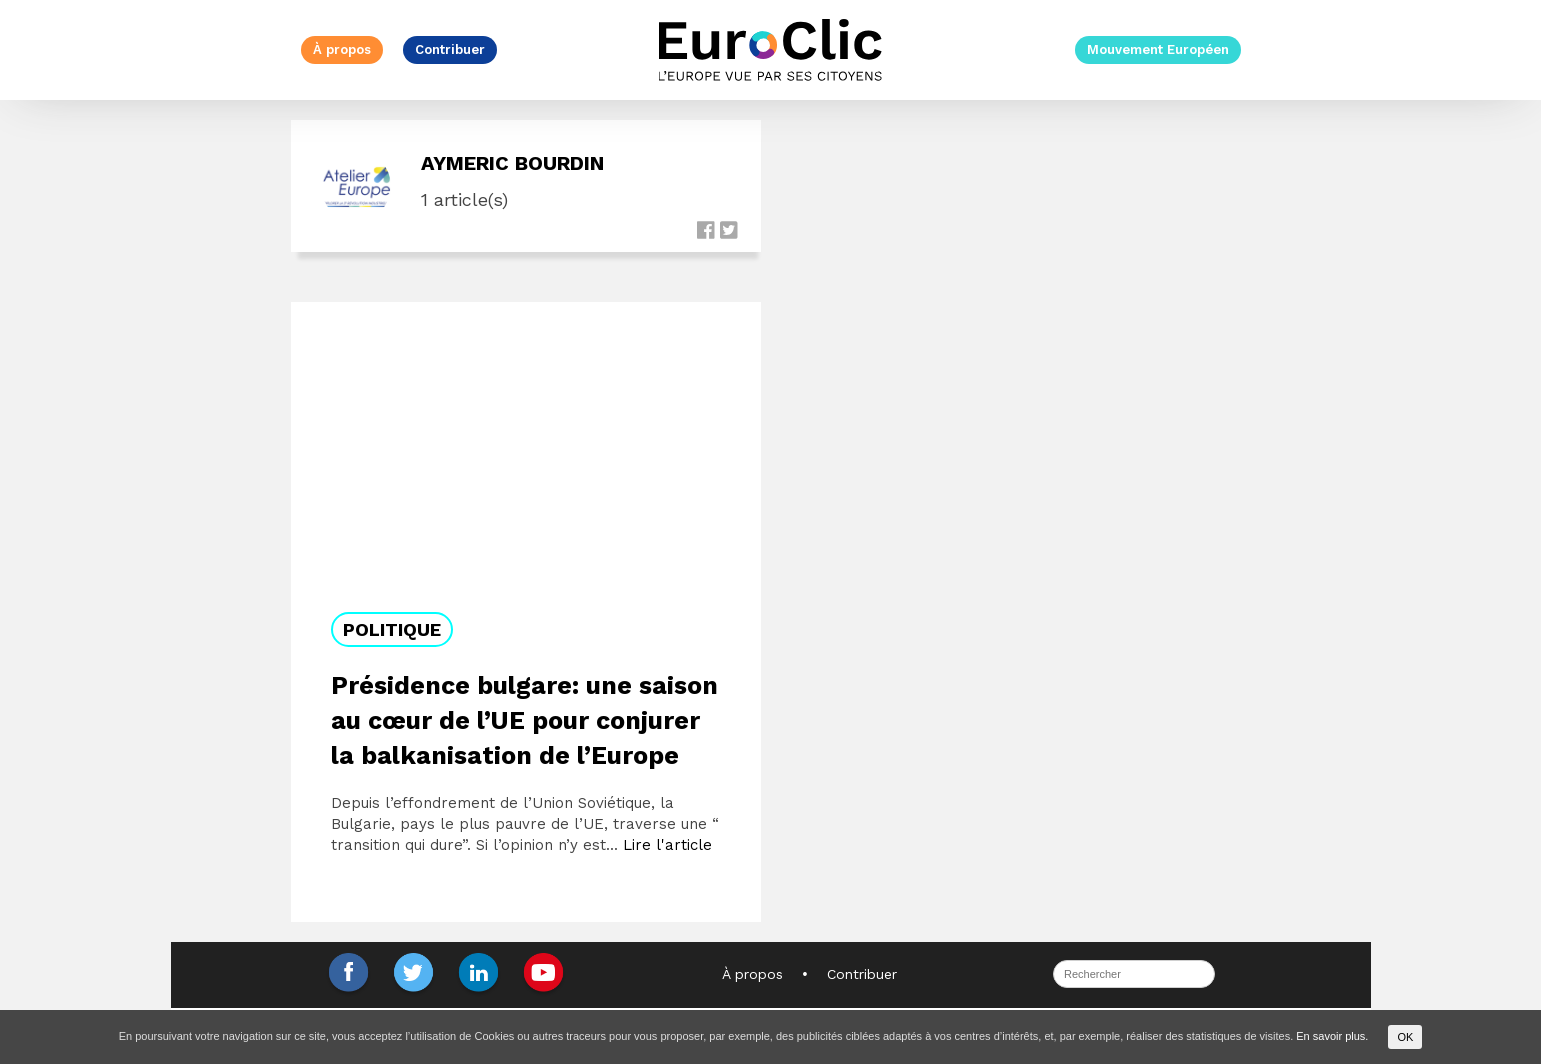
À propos (342, 49)
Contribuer (450, 49)
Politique (392, 629)
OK (1405, 1037)
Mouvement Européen (1158, 49)
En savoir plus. (1332, 1036)
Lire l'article (667, 845)
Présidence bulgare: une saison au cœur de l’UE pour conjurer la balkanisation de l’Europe (524, 720)
